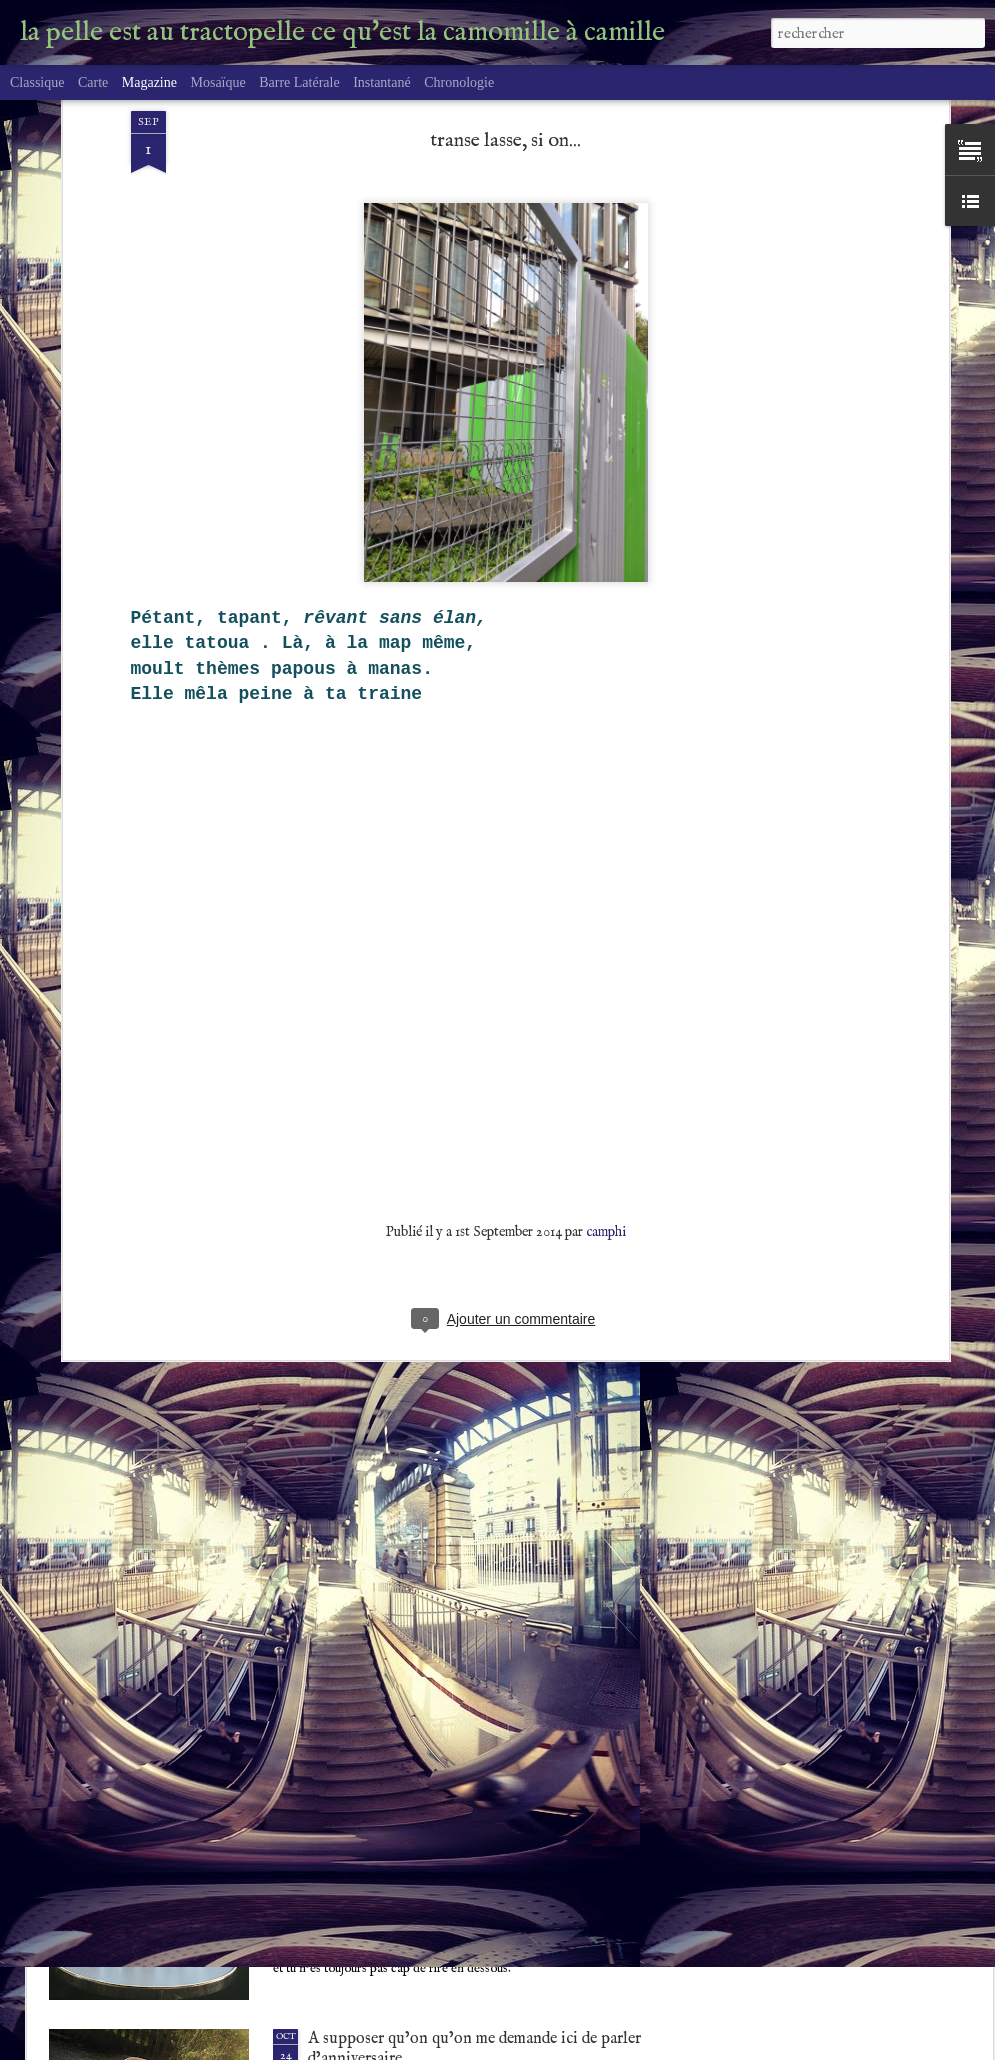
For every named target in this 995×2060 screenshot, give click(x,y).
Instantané (382, 82)
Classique (37, 82)
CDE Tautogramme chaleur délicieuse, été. (450, 1581)
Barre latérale (299, 82)
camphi (606, 947)
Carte (93, 82)
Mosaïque (217, 82)
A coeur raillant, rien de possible (417, 1810)
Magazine (149, 82)
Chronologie (459, 82)
